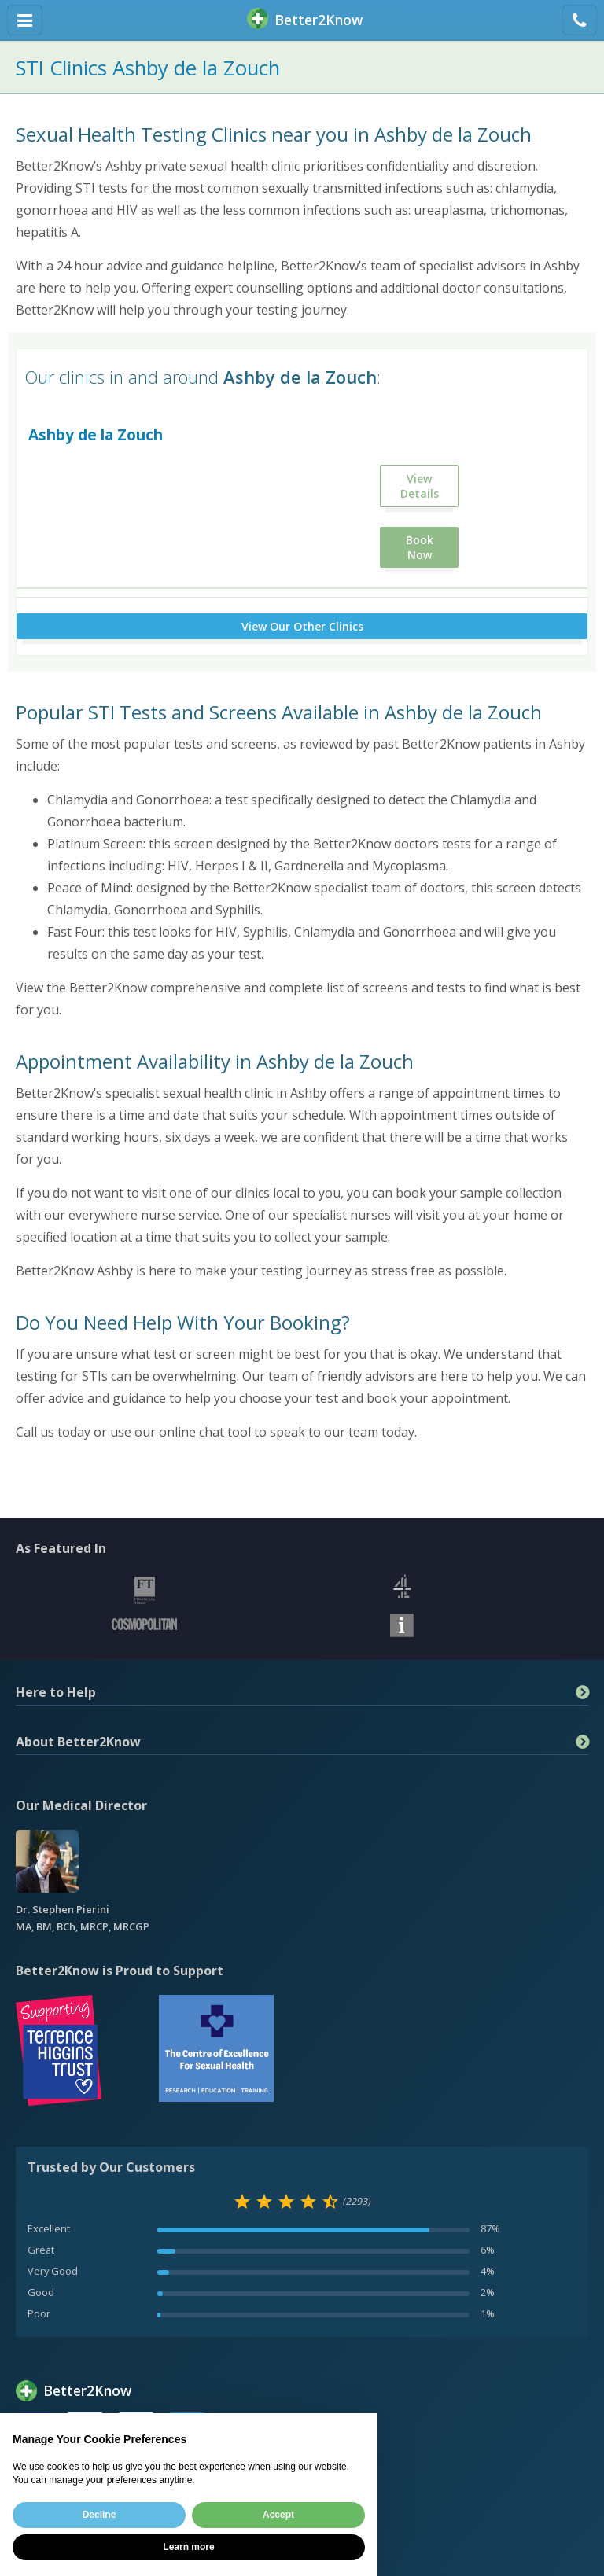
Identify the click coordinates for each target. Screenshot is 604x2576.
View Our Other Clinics (302, 626)
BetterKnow (305, 20)
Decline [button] (99, 2514)
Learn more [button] (188, 2546)
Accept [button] (278, 2514)
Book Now (419, 547)
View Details (419, 486)
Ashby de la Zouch (95, 434)
